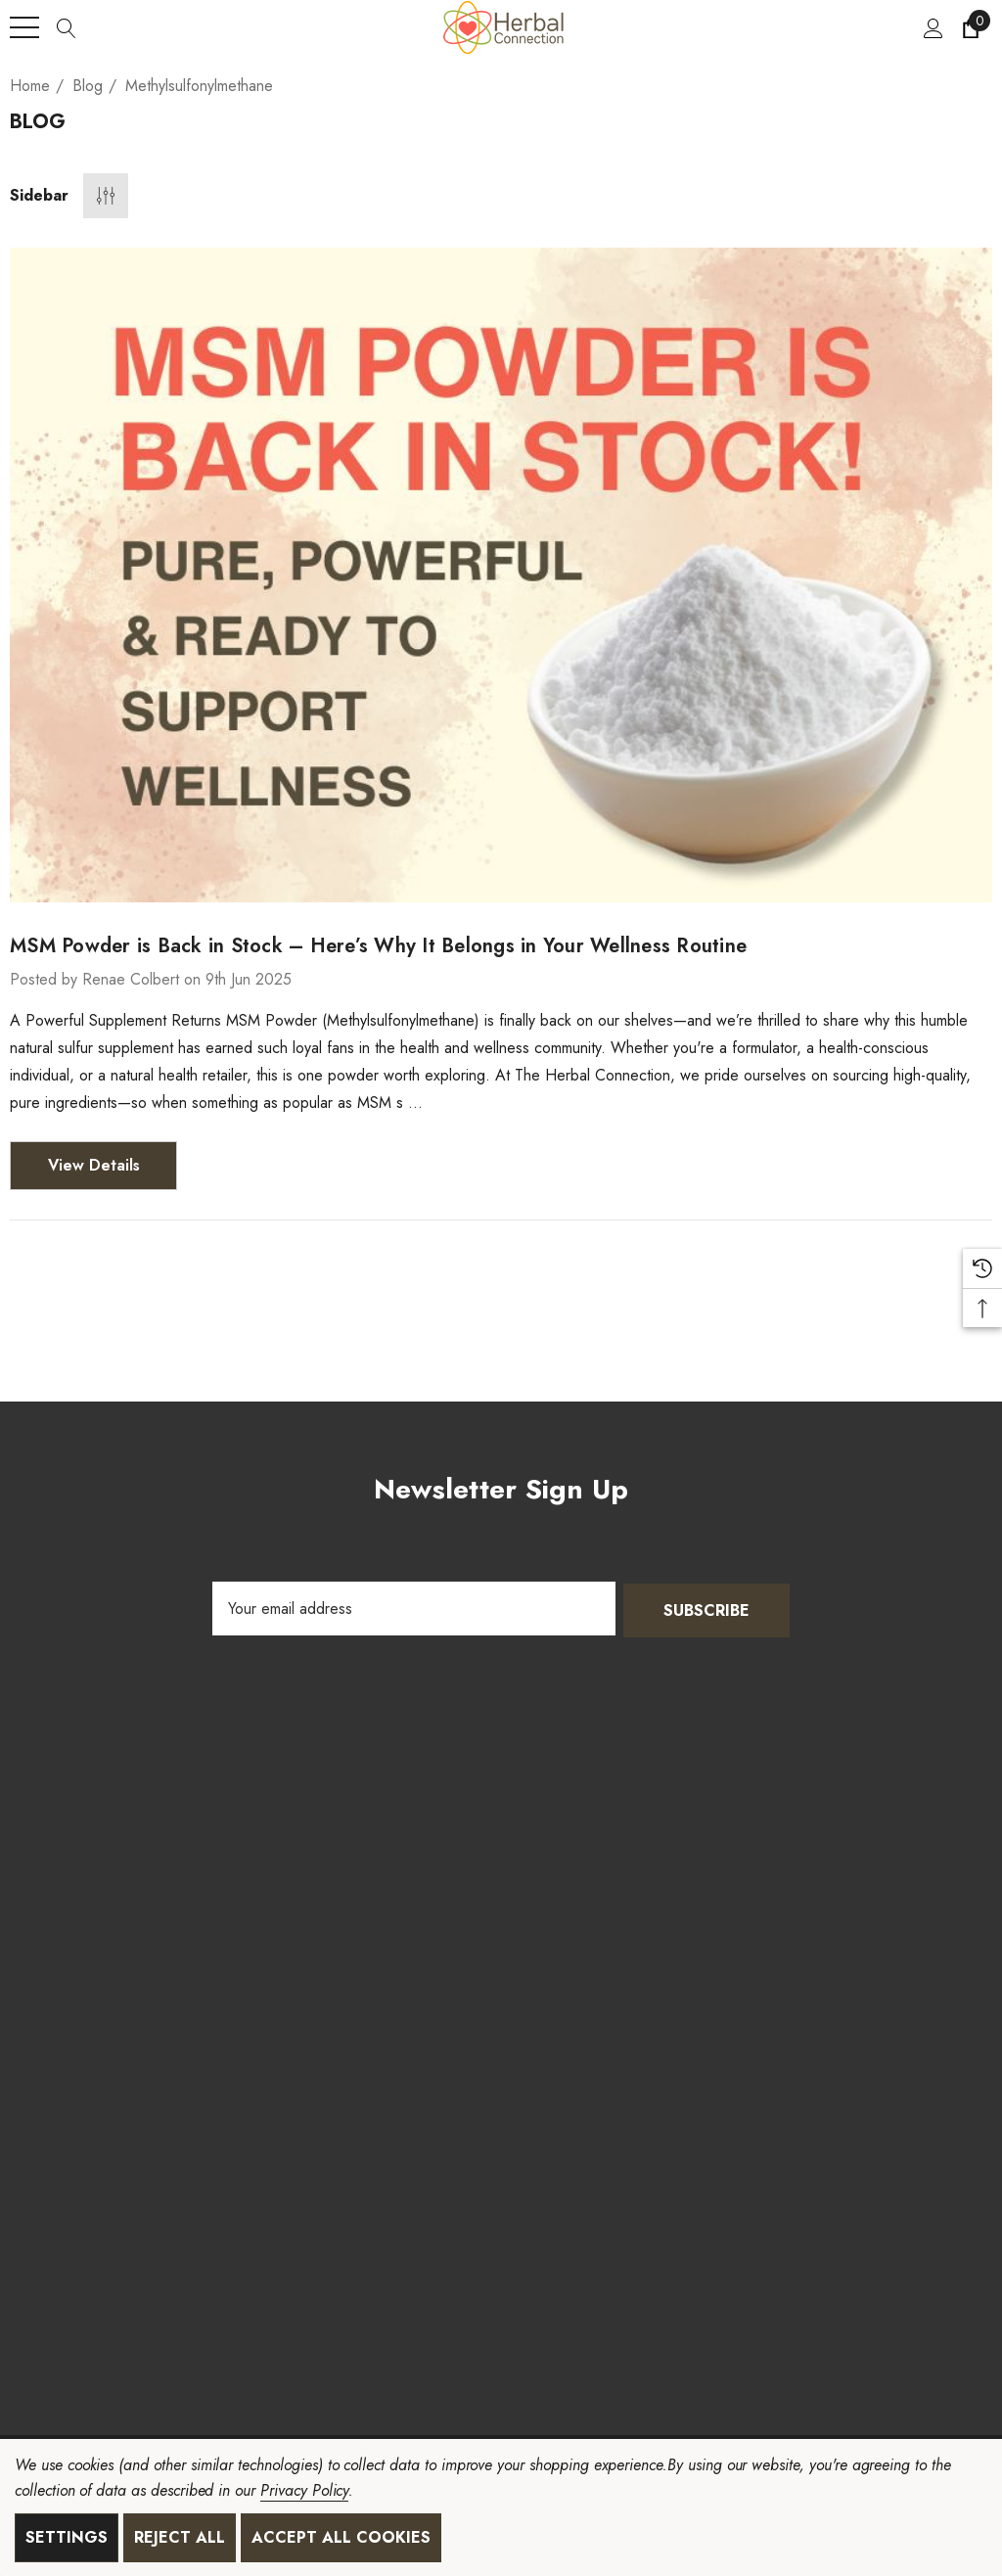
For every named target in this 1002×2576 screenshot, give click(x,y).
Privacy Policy (304, 2490)
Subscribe (706, 1608)
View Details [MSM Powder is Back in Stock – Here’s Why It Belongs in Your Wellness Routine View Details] (94, 1165)
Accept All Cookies (341, 2537)
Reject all (179, 2537)
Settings (66, 2537)
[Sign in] (932, 27)
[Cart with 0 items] (969, 27)
